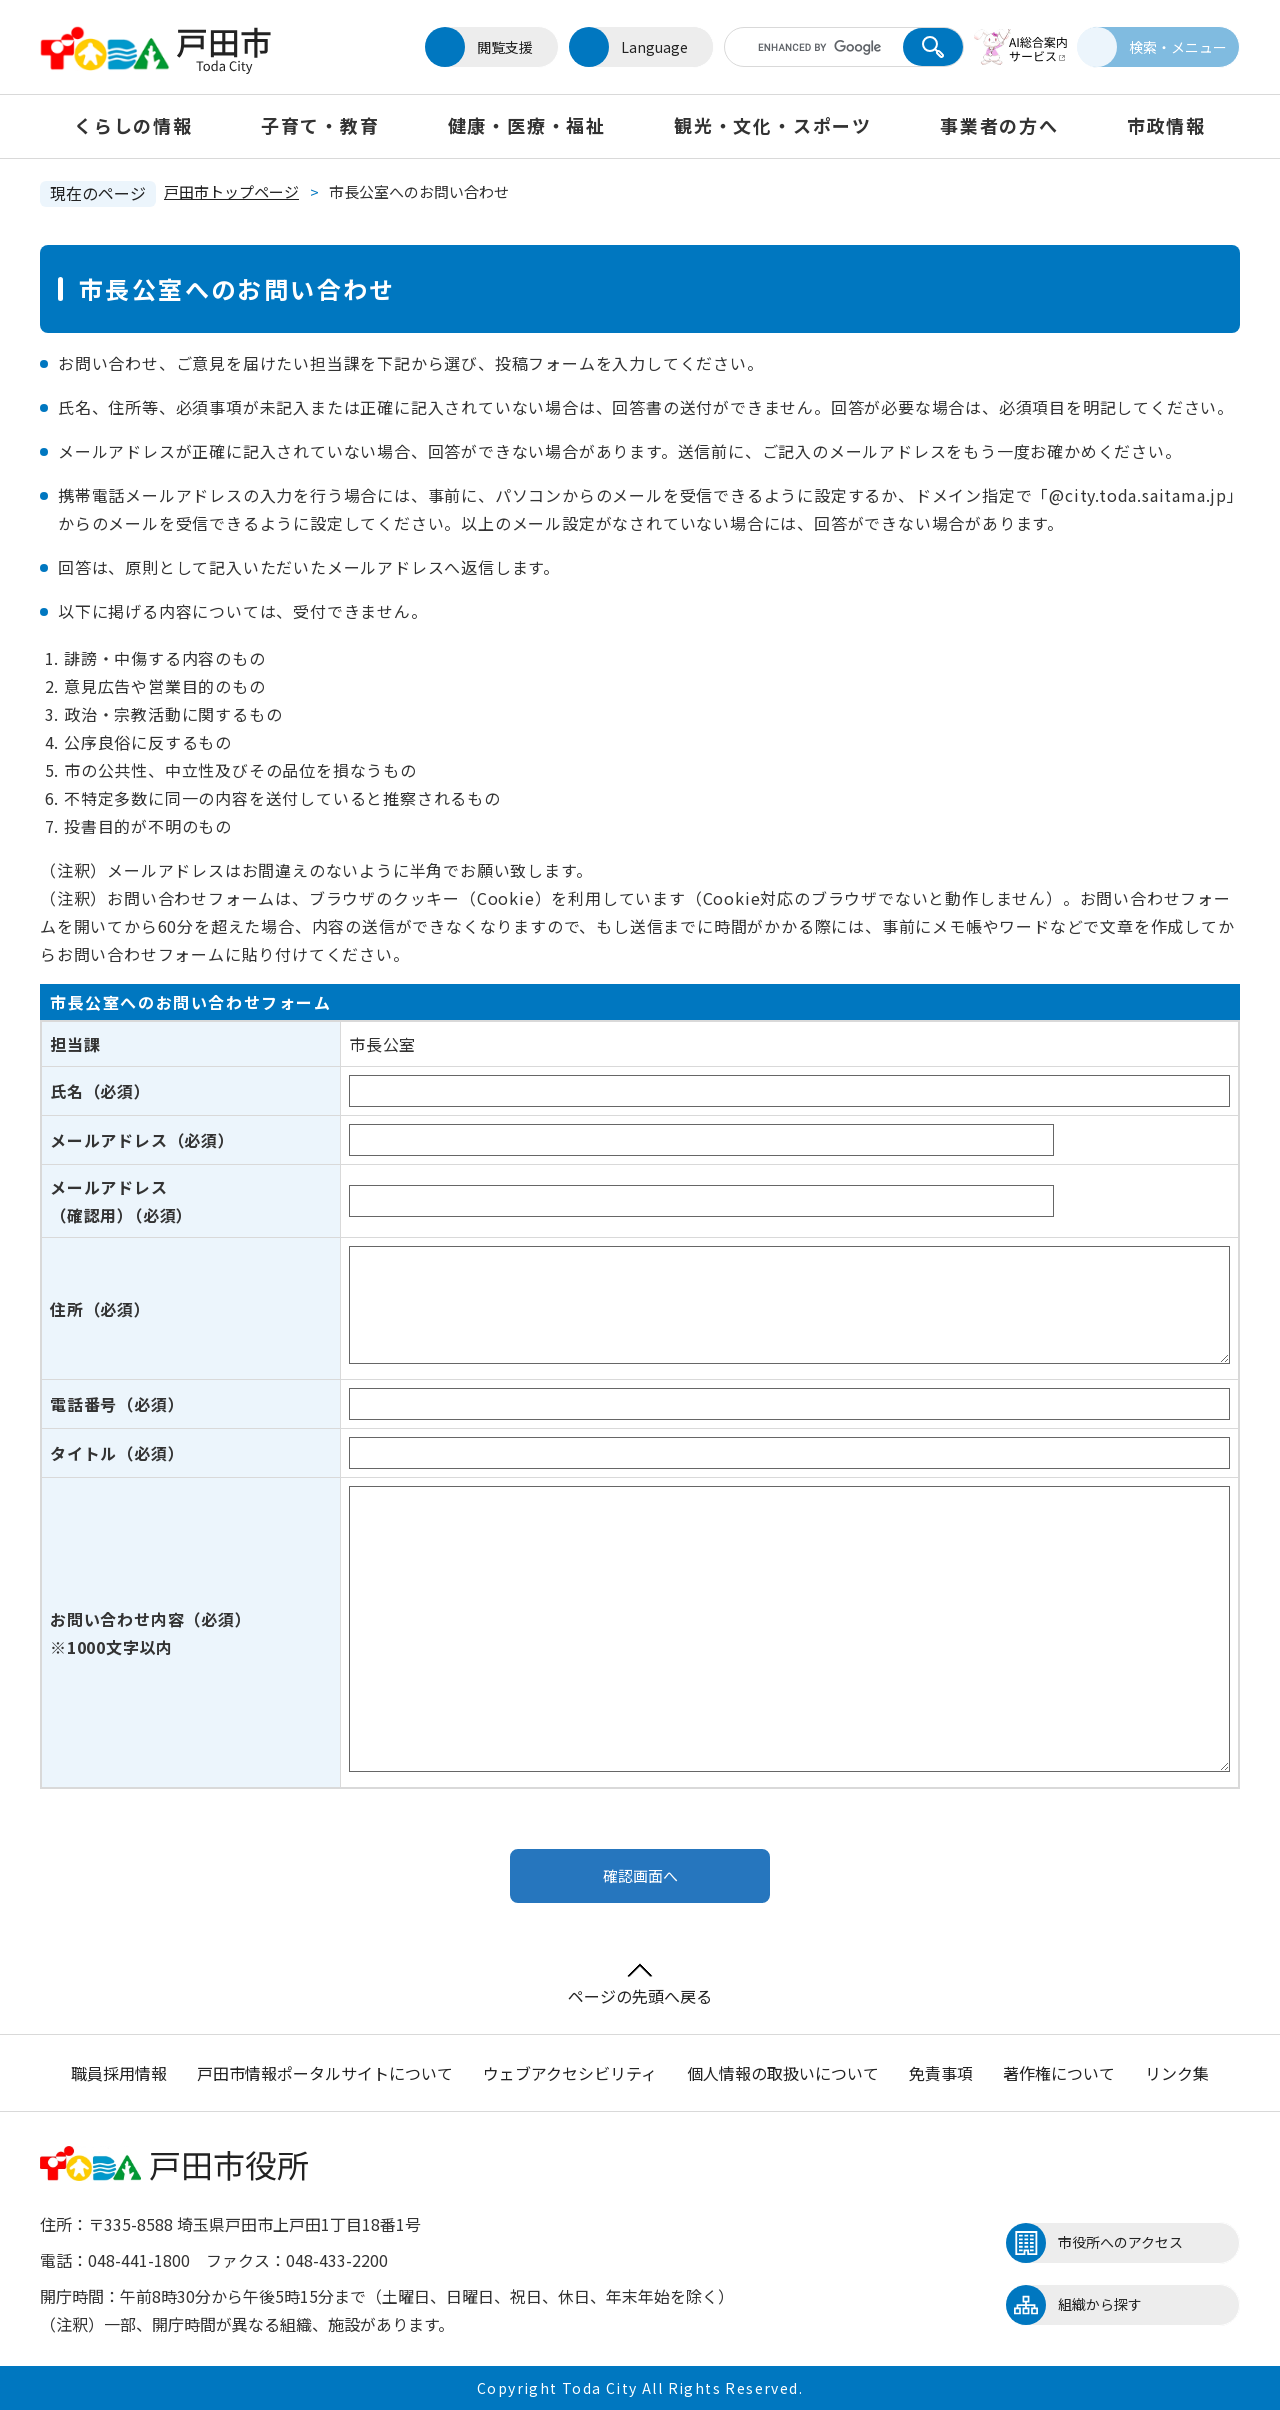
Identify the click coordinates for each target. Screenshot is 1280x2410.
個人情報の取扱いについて (783, 2073)
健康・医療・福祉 (527, 125)
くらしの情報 (133, 125)
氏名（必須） (100, 1091)
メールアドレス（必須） (142, 1140)
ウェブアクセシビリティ (570, 2073)
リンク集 (1177, 2073)
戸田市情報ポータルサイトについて (325, 2073)
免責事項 (941, 2073)
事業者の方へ (999, 125)
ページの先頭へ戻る (640, 1985)
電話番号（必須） (117, 1404)
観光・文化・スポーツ (773, 125)
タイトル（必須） (117, 1453)
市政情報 (1166, 125)
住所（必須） (100, 1309)
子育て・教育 (320, 125)
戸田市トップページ (231, 191)
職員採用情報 (119, 2073)
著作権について (1059, 2073)
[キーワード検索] (803, 47)
